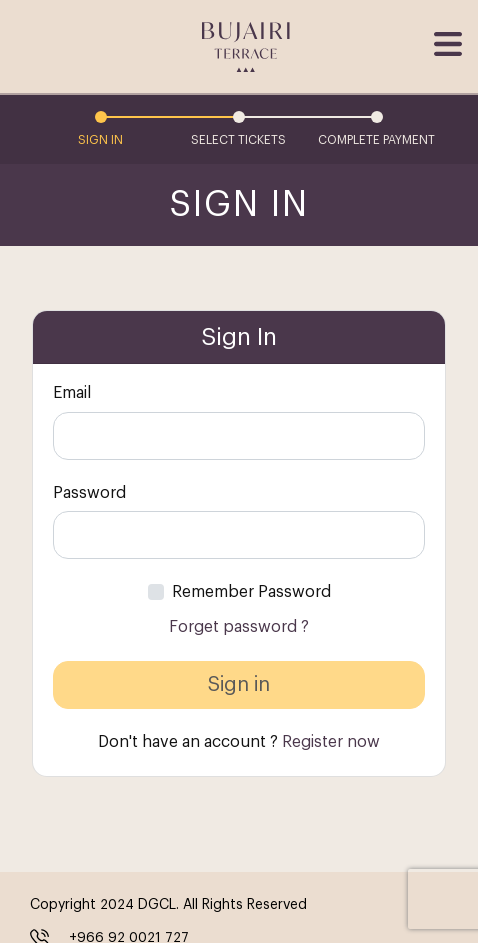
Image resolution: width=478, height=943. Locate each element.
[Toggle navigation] (446, 44)
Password (89, 493)
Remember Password (251, 592)
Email (72, 393)
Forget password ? (239, 627)
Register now (331, 742)
